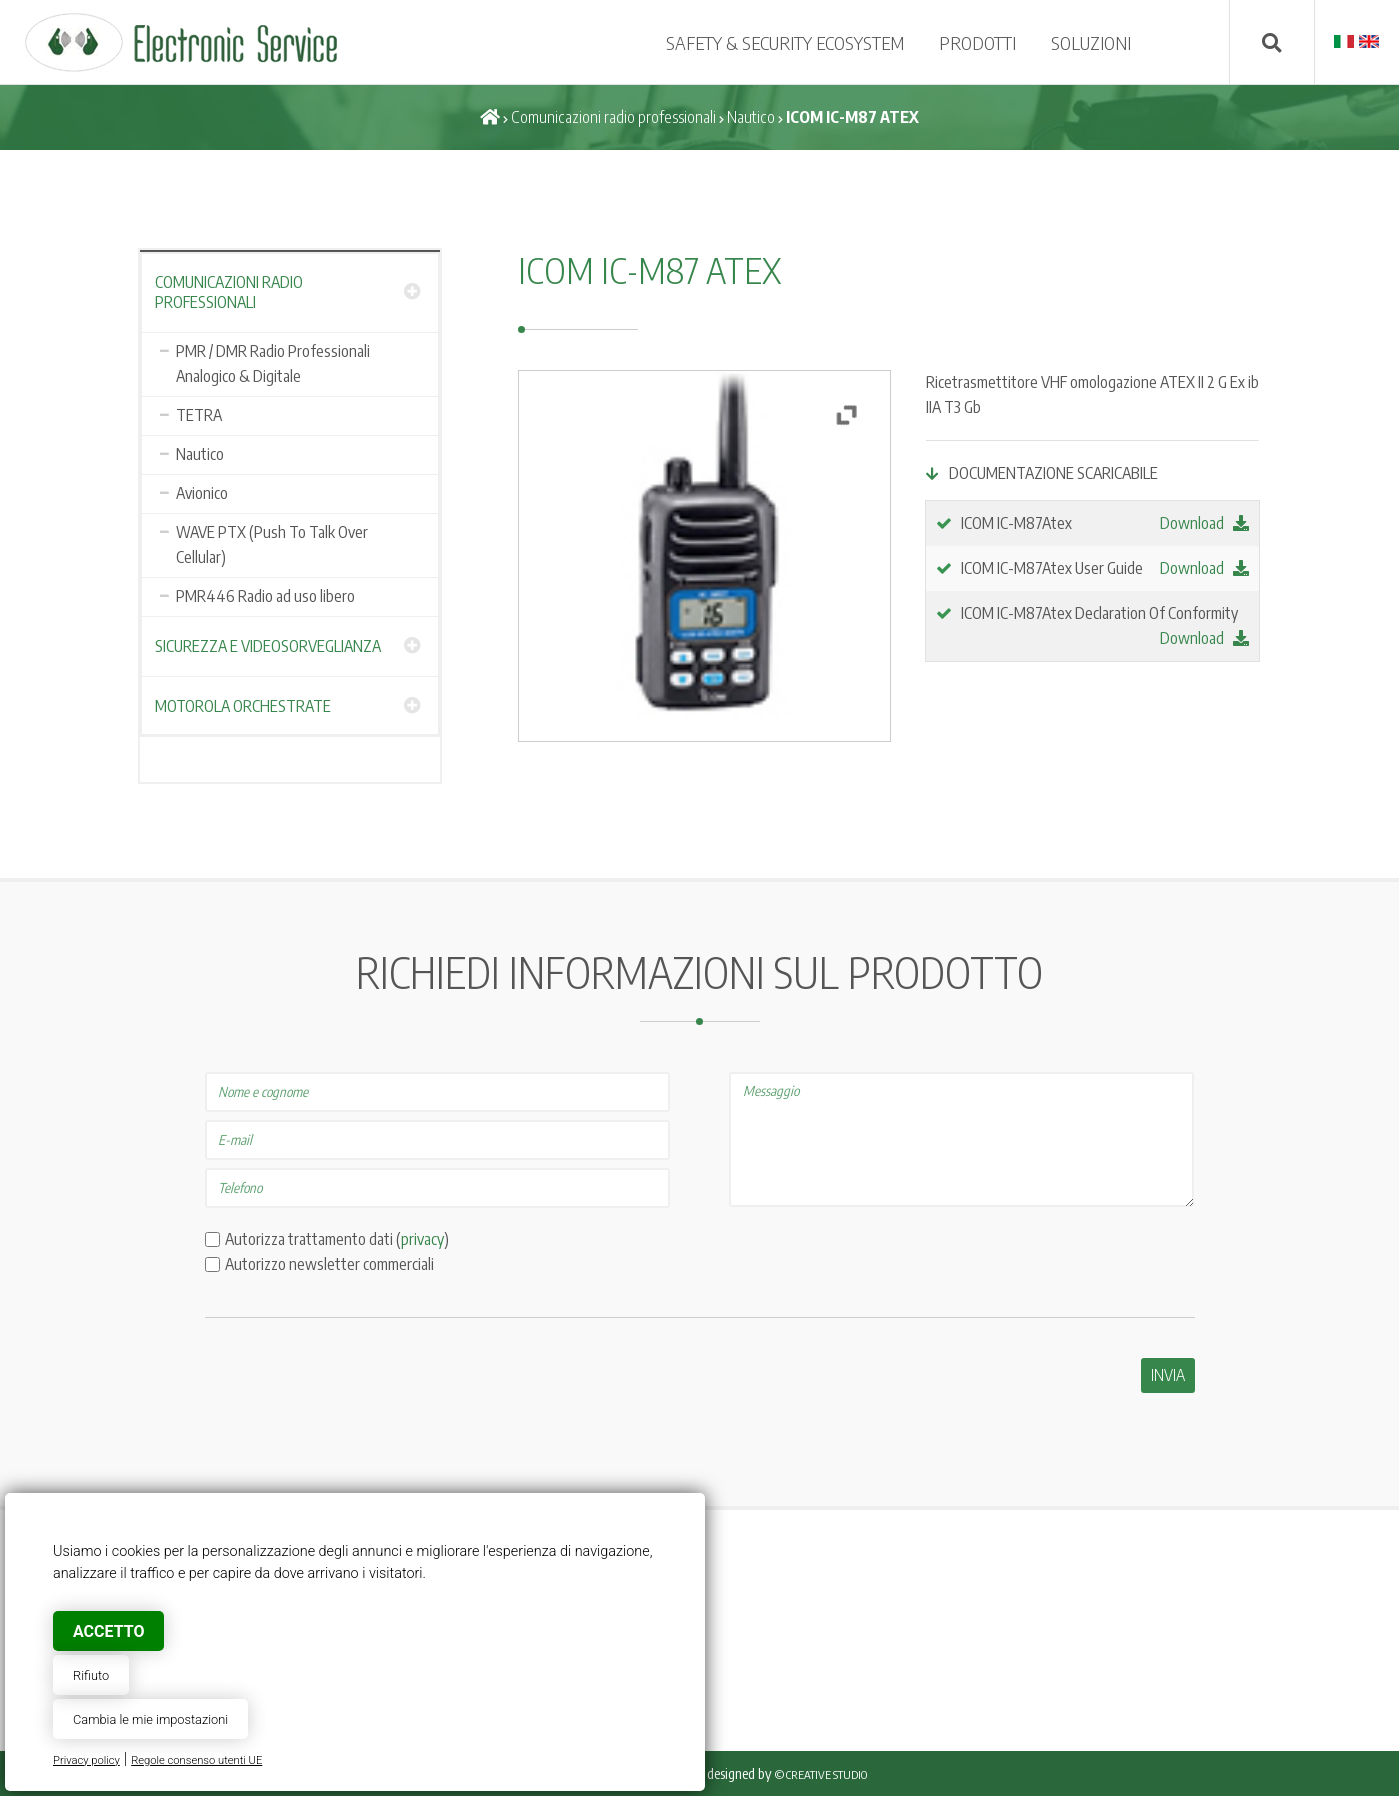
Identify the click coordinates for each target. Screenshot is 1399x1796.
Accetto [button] (108, 1631)
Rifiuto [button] (91, 1675)
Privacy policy (86, 1760)
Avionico (202, 493)
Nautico (751, 117)
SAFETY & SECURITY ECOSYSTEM (785, 42)
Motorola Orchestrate (243, 706)
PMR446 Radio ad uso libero (265, 596)
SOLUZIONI (1091, 42)
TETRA (199, 415)
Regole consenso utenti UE (196, 1760)
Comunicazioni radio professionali (613, 117)
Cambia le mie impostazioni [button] (150, 1719)
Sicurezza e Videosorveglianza (268, 646)
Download (1204, 523)
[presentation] (357, 1397)
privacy (422, 1239)
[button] (846, 415)
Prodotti (977, 42)
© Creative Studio (821, 1774)
